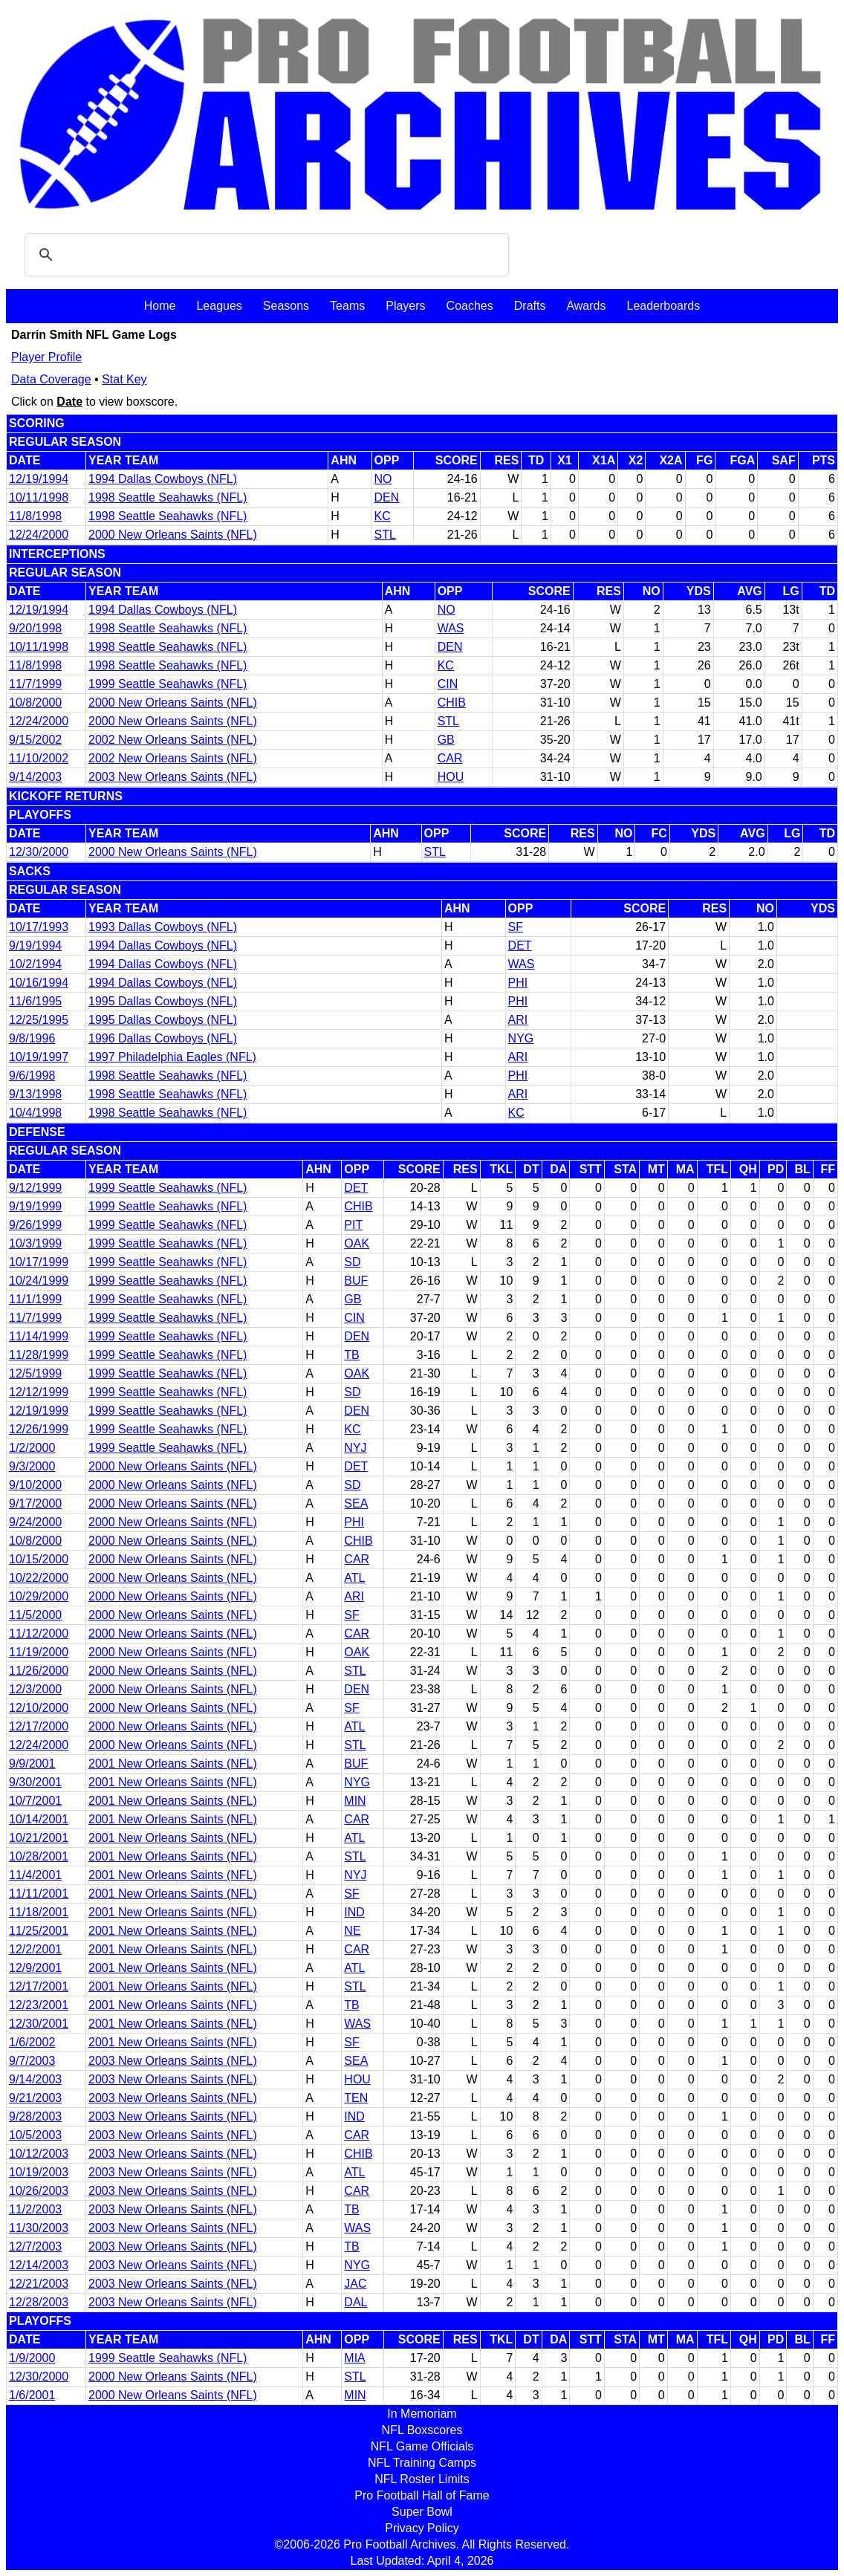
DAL (355, 2302)
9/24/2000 (35, 1522)
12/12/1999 (38, 1392)
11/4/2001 (35, 1875)
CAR (450, 758)
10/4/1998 (35, 1112)
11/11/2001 (38, 1893)
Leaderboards (663, 305)
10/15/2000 (38, 1559)
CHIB (452, 702)
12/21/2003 (38, 2283)
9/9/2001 (32, 1763)
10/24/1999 (38, 1280)
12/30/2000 (38, 852)
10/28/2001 (38, 1856)
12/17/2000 (38, 1726)
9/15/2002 (35, 739)
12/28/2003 (38, 2302)
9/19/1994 (35, 945)
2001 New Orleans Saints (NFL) (172, 1763)
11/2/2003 (35, 2209)
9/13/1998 (35, 1094)
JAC (355, 2283)
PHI (518, 982)
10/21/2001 (38, 1838)
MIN (355, 1800)
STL (385, 534)
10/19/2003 (38, 2172)
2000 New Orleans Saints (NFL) (172, 534)
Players (405, 305)
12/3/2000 (35, 1689)
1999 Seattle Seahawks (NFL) (167, 684)
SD (352, 1262)
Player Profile (46, 357)
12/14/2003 (38, 2265)
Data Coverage (51, 379)
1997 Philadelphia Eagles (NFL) (172, 1057)
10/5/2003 (35, 2135)
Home (160, 305)
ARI (518, 1019)
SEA (356, 1503)
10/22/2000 (38, 1577)
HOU (451, 776)
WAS (451, 628)
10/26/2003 (38, 2190)
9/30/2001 (35, 1782)
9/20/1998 (35, 628)
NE (352, 1930)
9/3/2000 (32, 1466)
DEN (387, 497)
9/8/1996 (32, 1038)
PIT (353, 1225)
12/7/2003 (35, 2246)
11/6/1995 (35, 1001)
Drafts (530, 305)
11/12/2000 (38, 1633)
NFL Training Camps (422, 2462)
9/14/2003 (35, 776)
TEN (356, 2098)
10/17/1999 (38, 1262)
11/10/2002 (38, 758)
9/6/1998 (32, 1075)
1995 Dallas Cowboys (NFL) (162, 1001)
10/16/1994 (38, 982)
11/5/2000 (35, 1615)
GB (446, 739)
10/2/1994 (35, 964)
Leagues (218, 305)
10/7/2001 (35, 1800)
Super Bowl (422, 2511)
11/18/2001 (38, 1912)
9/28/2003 (35, 2116)
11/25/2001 (38, 1930)
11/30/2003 (38, 2228)
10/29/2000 (38, 1596)
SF (515, 927)
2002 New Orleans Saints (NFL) (172, 739)
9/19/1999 (35, 1206)
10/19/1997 (38, 1057)
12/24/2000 (38, 534)
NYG (521, 1038)
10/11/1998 (38, 497)
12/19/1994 (38, 479)
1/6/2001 (32, 2395)
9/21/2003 (35, 2098)
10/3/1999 (35, 1243)
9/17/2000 (35, 1503)
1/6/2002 (32, 2042)
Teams (347, 305)
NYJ (355, 1447)
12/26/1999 (38, 1429)
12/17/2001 (38, 1986)
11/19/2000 (38, 1652)
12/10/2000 (38, 1707)
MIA (354, 2358)
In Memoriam (421, 2413)
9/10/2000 (35, 1485)
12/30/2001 (38, 2023)
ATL (354, 1577)
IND (354, 1912)
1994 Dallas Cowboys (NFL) (162, 479)
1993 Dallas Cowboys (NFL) (162, 927)
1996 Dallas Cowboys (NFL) (162, 1038)
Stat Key (124, 379)
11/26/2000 (38, 1670)
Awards (586, 305)
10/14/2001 (38, 1819)
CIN (448, 684)
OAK (356, 1243)
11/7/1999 (35, 684)
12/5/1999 (35, 1373)
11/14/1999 (38, 1336)
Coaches (470, 305)
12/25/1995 (38, 1019)
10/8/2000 (35, 702)
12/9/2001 (35, 1968)
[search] (264, 255)
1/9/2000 (32, 2358)
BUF (356, 1280)
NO (383, 479)
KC (382, 516)
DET (520, 945)
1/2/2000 (32, 1447)
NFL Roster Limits (421, 2479)
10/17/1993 (38, 927)
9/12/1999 (35, 1187)
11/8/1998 (35, 516)
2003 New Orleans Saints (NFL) (172, 776)
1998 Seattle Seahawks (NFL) (167, 497)
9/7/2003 (32, 2060)
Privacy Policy (422, 2528)
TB (351, 1355)
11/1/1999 (35, 1299)
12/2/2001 (35, 1949)
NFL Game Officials (422, 2446)
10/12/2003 (38, 2153)
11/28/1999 (38, 1355)
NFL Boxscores (422, 2430)
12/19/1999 (38, 1410)
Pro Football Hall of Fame (421, 2495)
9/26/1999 (35, 1225)
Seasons (286, 305)
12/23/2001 (38, 2005)
